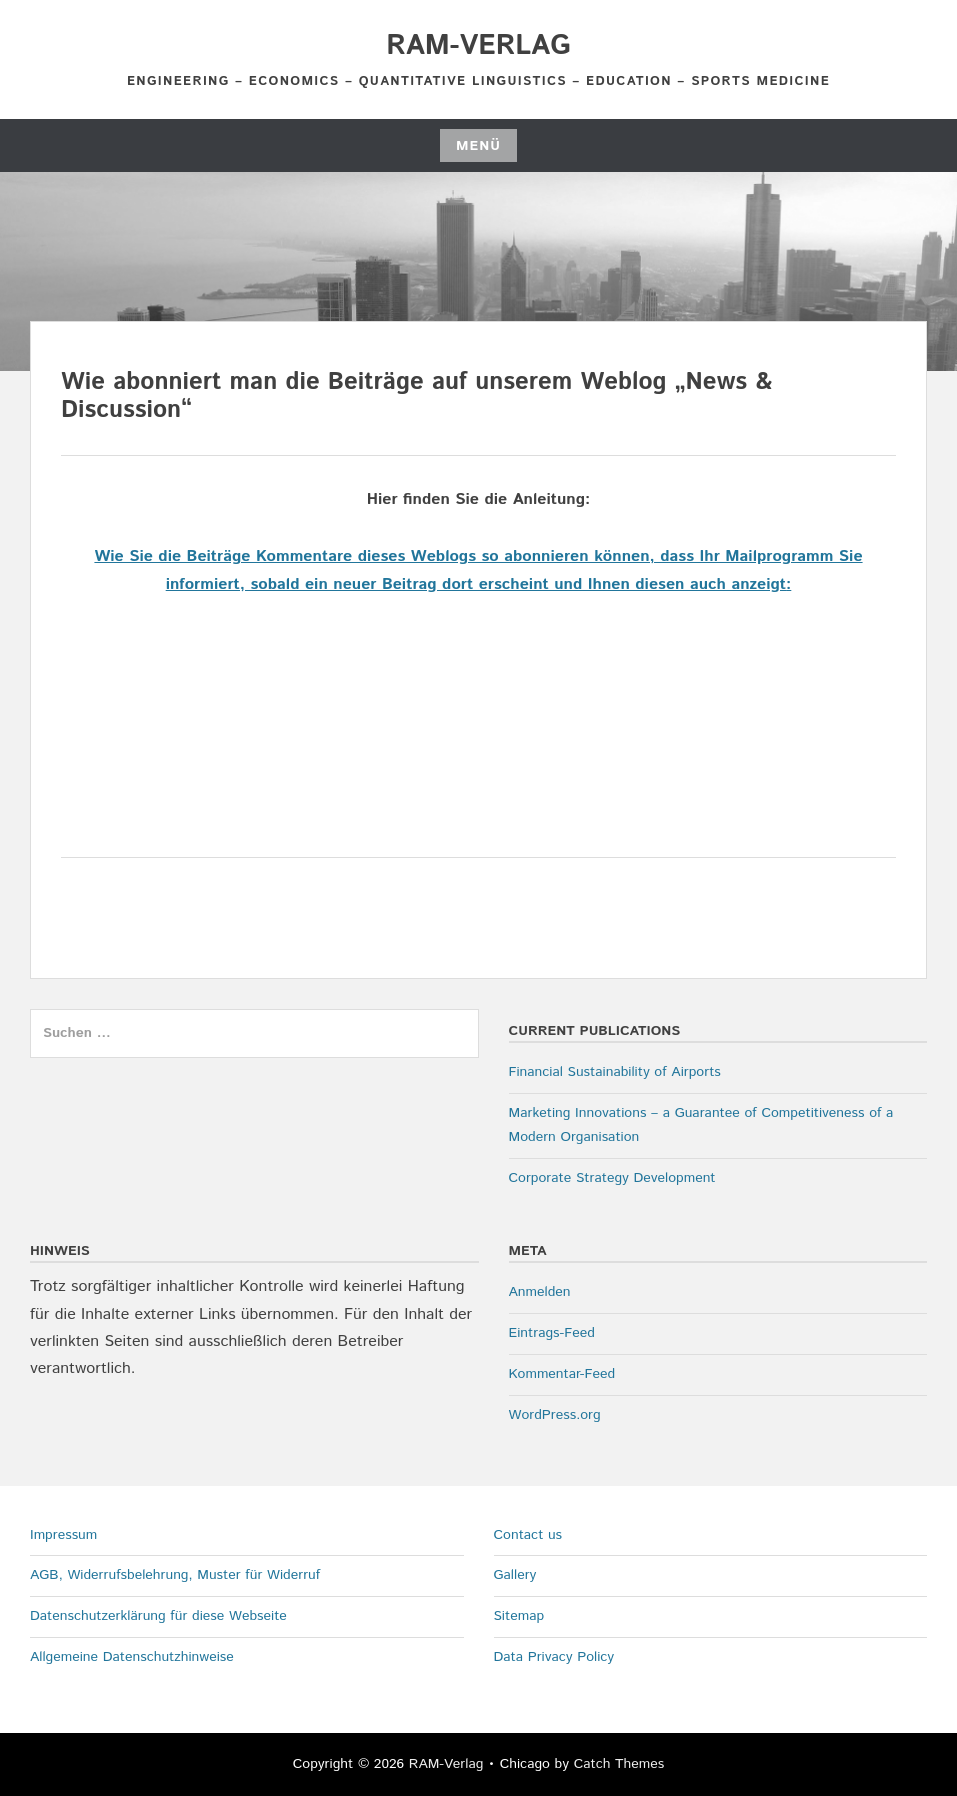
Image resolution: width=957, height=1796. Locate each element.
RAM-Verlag (478, 46)
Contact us (528, 1535)
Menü (478, 146)
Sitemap (519, 1616)
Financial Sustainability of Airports (615, 1072)
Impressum (63, 1535)
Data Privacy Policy (554, 1657)
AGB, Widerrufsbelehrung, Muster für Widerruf (175, 1575)
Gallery (515, 1575)
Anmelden (540, 1292)
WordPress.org (555, 1415)
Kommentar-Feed (562, 1374)
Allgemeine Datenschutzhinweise (132, 1657)
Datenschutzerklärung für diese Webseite (158, 1616)
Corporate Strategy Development (612, 1178)
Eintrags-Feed (552, 1333)
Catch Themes (619, 1764)
